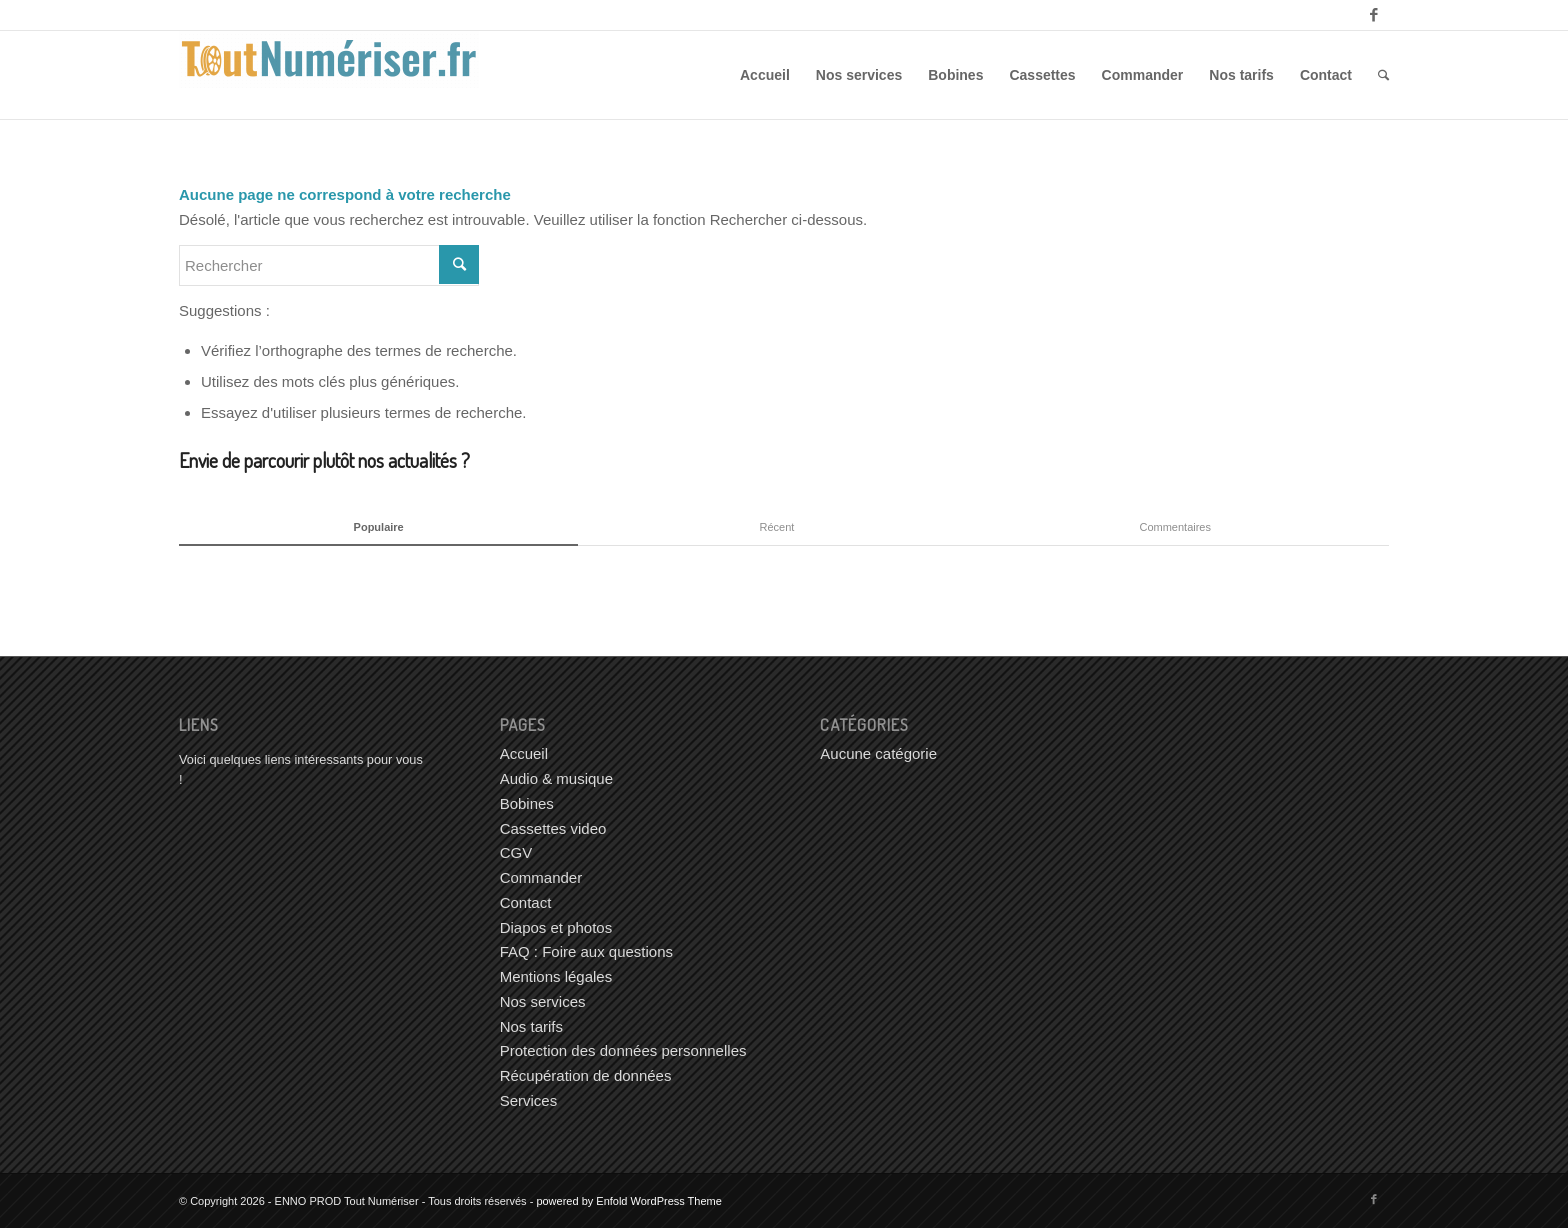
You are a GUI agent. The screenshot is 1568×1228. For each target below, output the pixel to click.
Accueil (524, 753)
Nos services (543, 1001)
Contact (526, 902)
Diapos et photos (556, 927)
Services (529, 1100)
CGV (516, 852)
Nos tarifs (531, 1026)
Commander (541, 877)
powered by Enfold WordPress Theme (628, 1201)
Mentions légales (556, 976)
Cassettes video (553, 828)
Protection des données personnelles (623, 1050)
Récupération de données (586, 1075)
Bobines (527, 803)
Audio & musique (556, 778)
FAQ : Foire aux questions (586, 951)
